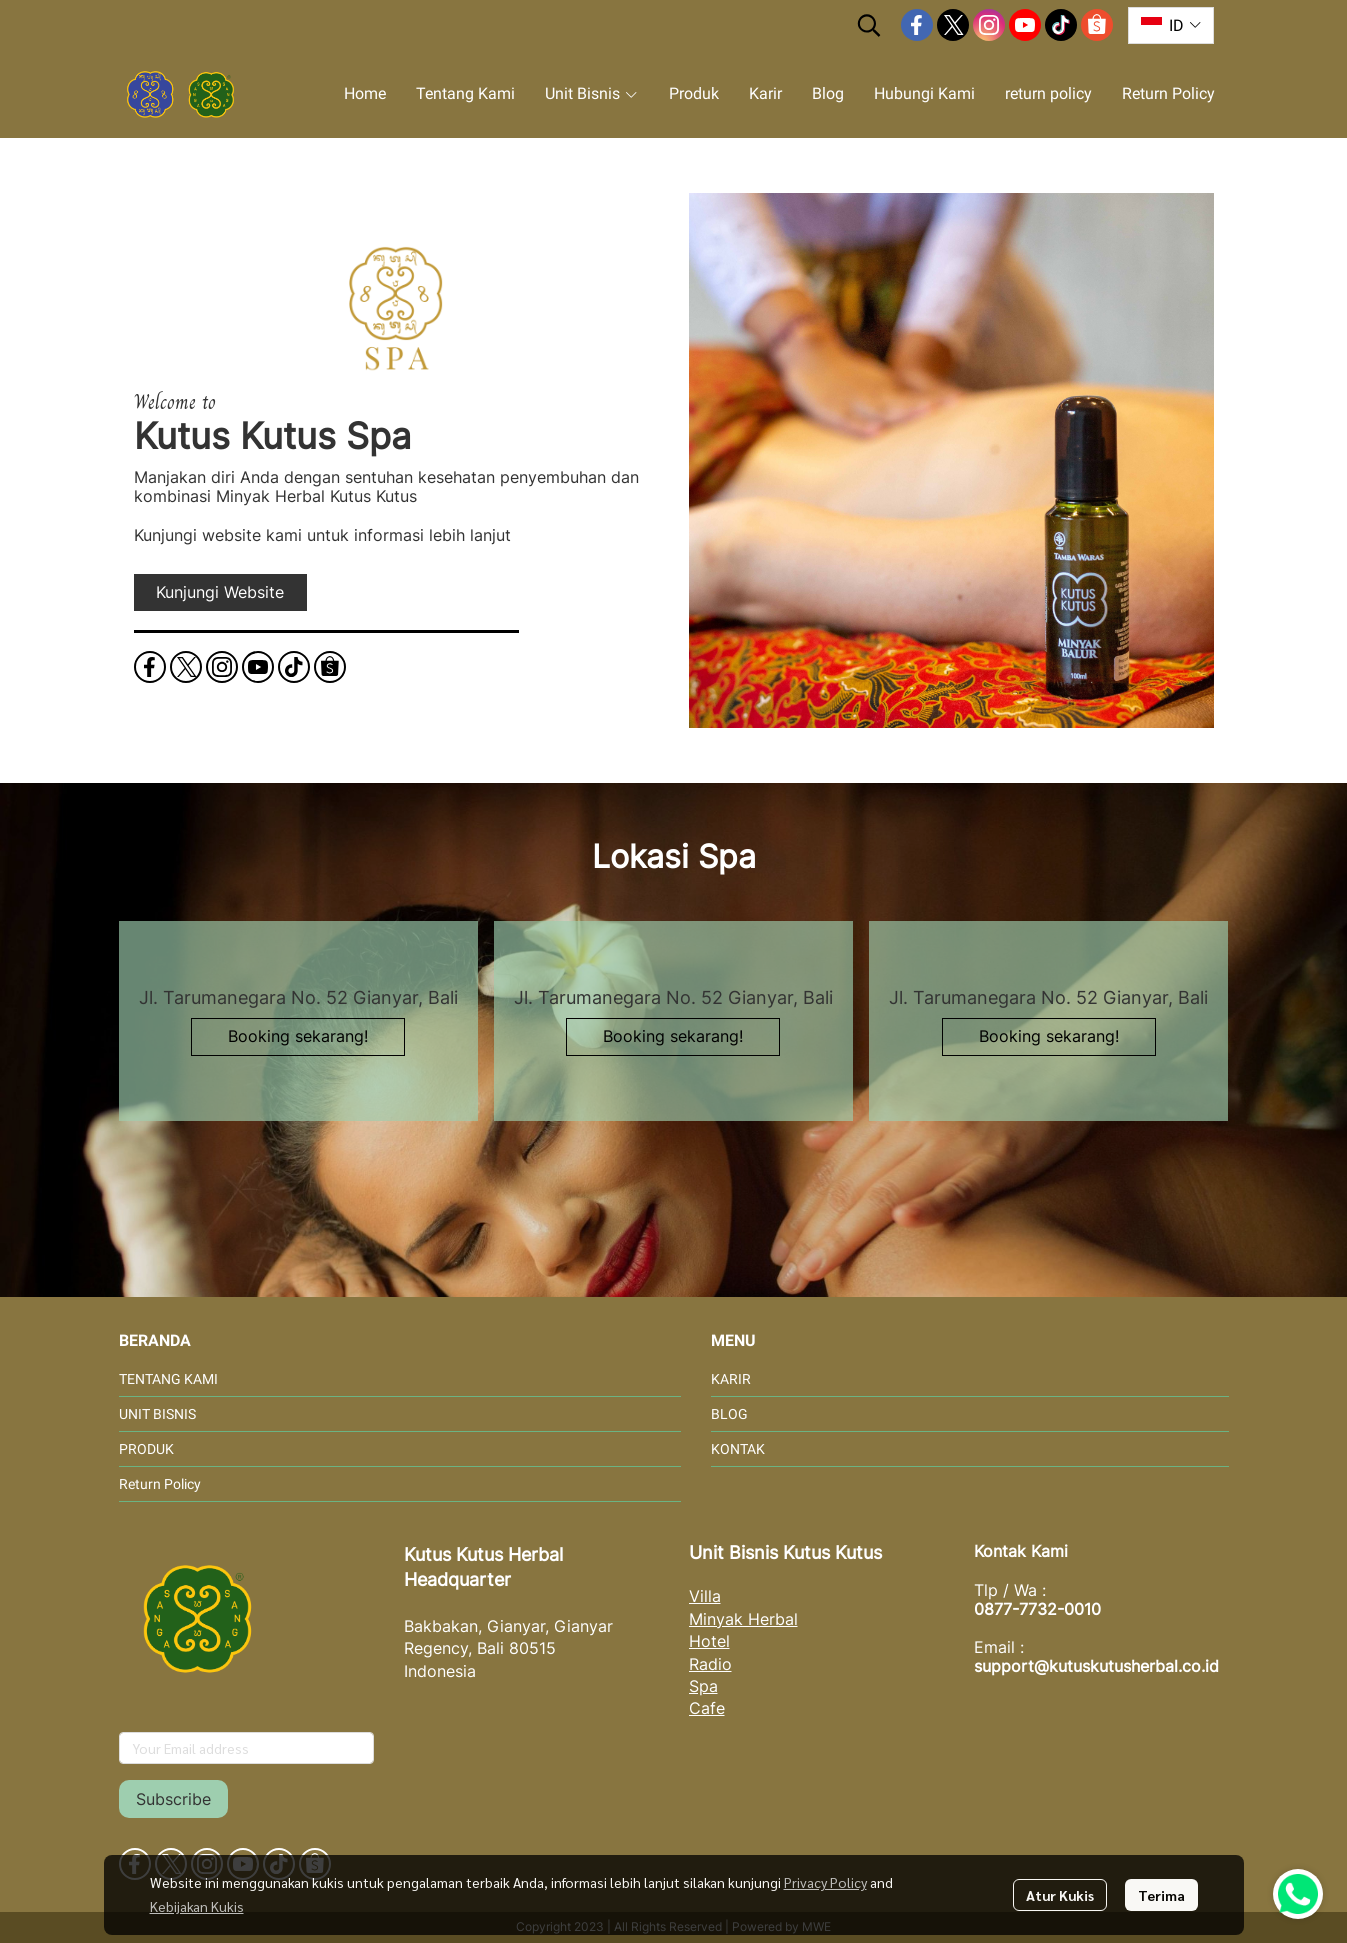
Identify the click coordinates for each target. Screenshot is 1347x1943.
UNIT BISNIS (157, 1414)
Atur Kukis (1060, 1895)
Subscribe (173, 1799)
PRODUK (146, 1449)
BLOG (729, 1414)
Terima (1161, 1895)
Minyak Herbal (743, 1619)
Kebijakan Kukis (197, 1906)
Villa (705, 1596)
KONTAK (738, 1449)
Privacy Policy (825, 1882)
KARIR (731, 1379)
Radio (710, 1664)
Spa (703, 1686)
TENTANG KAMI (168, 1379)
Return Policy (160, 1484)
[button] (869, 25)
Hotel (709, 1641)
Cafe (707, 1708)
